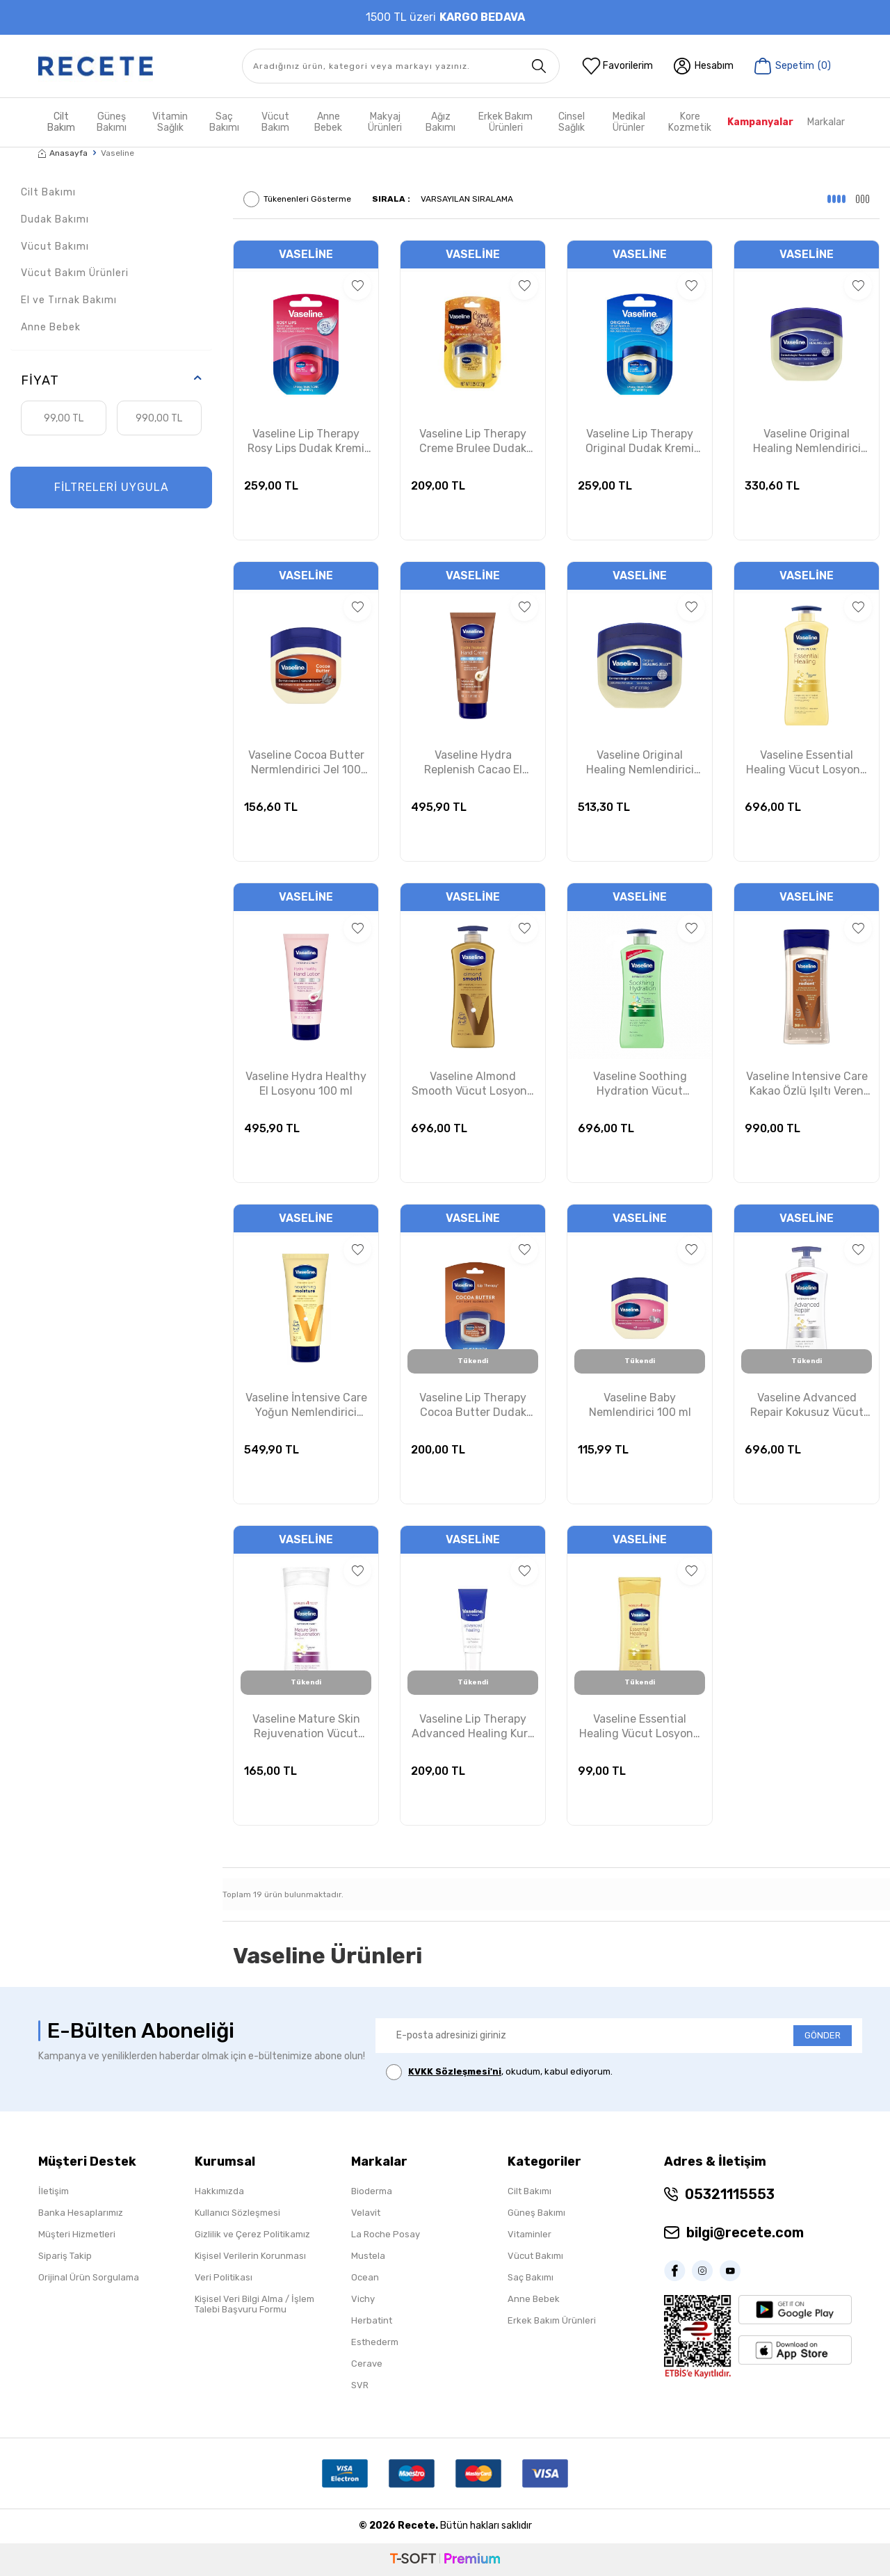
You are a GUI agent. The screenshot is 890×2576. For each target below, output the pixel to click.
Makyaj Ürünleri (385, 122)
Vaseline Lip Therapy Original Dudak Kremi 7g (639, 441)
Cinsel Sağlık (571, 122)
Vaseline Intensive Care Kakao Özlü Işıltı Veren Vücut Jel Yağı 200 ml (807, 1084)
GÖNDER (822, 2035)
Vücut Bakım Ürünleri (75, 273)
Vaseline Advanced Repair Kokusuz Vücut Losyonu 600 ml (807, 1405)
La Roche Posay (385, 2234)
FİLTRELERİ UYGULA (111, 487)
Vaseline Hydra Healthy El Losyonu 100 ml (305, 1083)
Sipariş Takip (65, 2256)
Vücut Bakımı (55, 246)
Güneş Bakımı (112, 122)
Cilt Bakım (61, 122)
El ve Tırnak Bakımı (69, 300)
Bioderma (371, 2191)
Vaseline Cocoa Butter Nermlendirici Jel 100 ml (306, 763)
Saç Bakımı (224, 122)
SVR (360, 2385)
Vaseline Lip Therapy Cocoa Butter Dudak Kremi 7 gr (472, 1405)
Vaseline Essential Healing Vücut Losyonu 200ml (639, 1726)
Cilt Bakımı (48, 192)
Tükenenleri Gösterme (297, 199)
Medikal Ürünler (629, 122)
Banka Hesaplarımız (80, 2212)
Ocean (365, 2277)
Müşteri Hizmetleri (76, 2234)
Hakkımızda (219, 2191)
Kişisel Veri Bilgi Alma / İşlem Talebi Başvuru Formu (254, 2304)
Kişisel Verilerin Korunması (250, 2256)
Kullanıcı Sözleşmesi (237, 2212)
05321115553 (730, 2194)
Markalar (826, 122)
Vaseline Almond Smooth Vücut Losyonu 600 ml (473, 1084)
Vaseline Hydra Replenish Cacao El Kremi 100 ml (473, 763)
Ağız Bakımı (440, 122)
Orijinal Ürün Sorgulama (88, 2277)
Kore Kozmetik (689, 122)
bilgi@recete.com (745, 2232)
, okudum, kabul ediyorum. (499, 2072)
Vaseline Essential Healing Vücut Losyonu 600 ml (806, 763)
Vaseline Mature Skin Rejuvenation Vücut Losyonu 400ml (306, 1726)
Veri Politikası (223, 2277)
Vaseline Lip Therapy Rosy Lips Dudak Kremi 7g (306, 441)
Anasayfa (63, 153)
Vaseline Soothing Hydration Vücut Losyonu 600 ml (640, 1084)
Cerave (366, 2363)
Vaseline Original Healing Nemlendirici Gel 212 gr (807, 441)
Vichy (363, 2299)
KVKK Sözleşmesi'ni (454, 2071)
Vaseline (306, 254)
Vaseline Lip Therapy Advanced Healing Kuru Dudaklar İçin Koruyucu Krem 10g (473, 1726)
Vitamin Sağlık (170, 122)
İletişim (53, 2191)
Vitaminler (529, 2234)
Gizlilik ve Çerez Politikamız (252, 2234)
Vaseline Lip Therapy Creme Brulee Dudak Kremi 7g (472, 441)
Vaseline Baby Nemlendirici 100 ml (640, 1405)
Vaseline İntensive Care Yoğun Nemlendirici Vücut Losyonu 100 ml (306, 1405)
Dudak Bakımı (55, 219)
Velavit (365, 2212)
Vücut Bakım (275, 122)
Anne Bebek (328, 122)
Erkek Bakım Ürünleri (505, 122)
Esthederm (374, 2342)
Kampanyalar (760, 122)
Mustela (368, 2256)
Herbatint (371, 2320)
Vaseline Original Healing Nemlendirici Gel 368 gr (640, 763)
